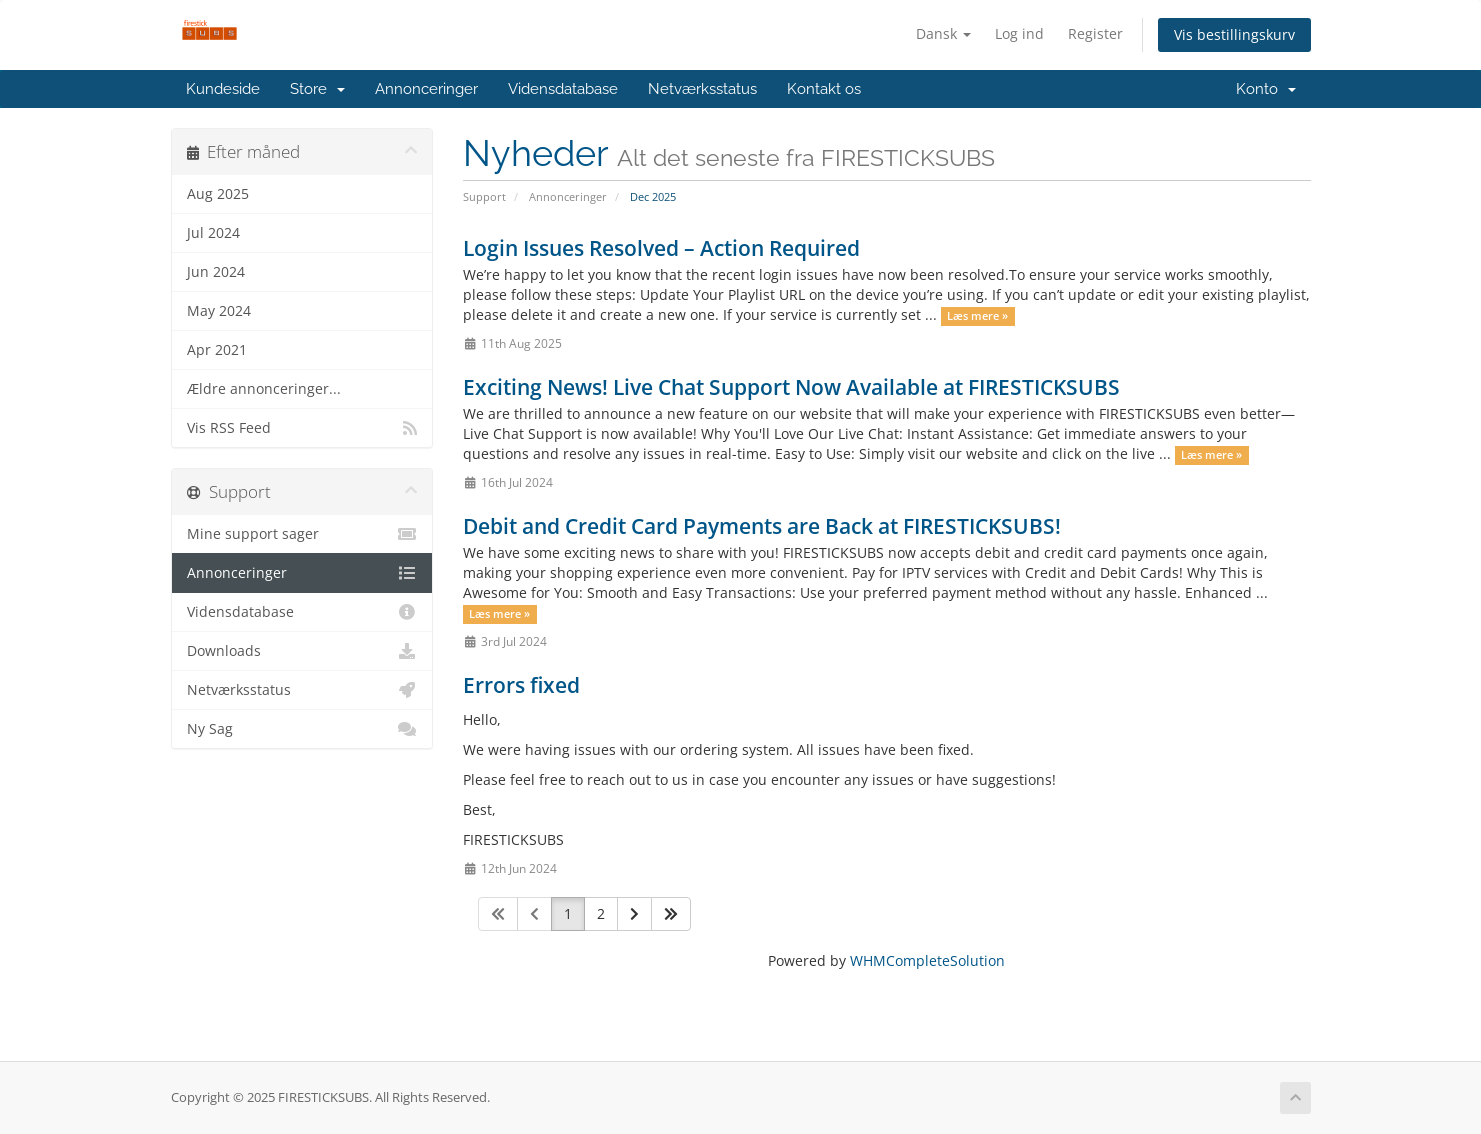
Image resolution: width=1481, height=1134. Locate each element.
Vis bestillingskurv (1234, 34)
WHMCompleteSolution (927, 960)
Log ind (1019, 33)
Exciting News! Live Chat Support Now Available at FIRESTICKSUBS (791, 387)
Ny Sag (302, 729)
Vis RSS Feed (302, 428)
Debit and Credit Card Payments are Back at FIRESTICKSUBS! (762, 526)
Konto (1266, 89)
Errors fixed (521, 685)
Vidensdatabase (563, 89)
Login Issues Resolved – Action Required (661, 248)
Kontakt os (824, 89)
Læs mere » (977, 316)
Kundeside (223, 89)
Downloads (302, 651)
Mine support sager (302, 534)
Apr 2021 (217, 350)
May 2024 (219, 311)
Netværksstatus (702, 89)
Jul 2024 (213, 233)
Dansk (943, 33)
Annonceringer (426, 89)
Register (1095, 33)
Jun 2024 (216, 272)
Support (484, 196)
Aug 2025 (218, 194)
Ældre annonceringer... (264, 389)
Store (317, 89)
